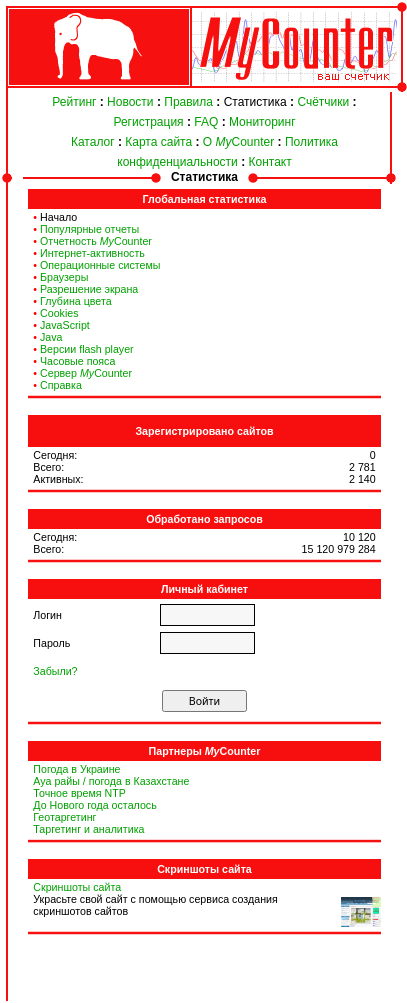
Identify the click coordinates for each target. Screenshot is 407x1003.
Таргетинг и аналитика (88, 829)
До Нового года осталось (94, 805)
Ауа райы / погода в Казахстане (111, 781)
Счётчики (323, 102)
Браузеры (64, 277)
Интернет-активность (92, 253)
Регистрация (148, 122)
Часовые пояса (77, 361)
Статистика (255, 102)
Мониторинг (262, 122)
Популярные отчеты (89, 229)
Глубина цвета (76, 301)
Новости (130, 102)
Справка (61, 385)
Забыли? (55, 671)
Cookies (59, 313)
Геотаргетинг (64, 817)
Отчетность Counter (96, 241)
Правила (188, 102)
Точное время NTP (79, 793)
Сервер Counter (86, 373)
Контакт (270, 162)
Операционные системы (100, 265)
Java (51, 337)
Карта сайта (158, 142)
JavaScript (65, 325)
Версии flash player (87, 349)
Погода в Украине (76, 769)
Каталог (93, 142)
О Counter (238, 142)
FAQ (206, 122)
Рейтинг (74, 102)
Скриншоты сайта (77, 887)
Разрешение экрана (89, 289)
